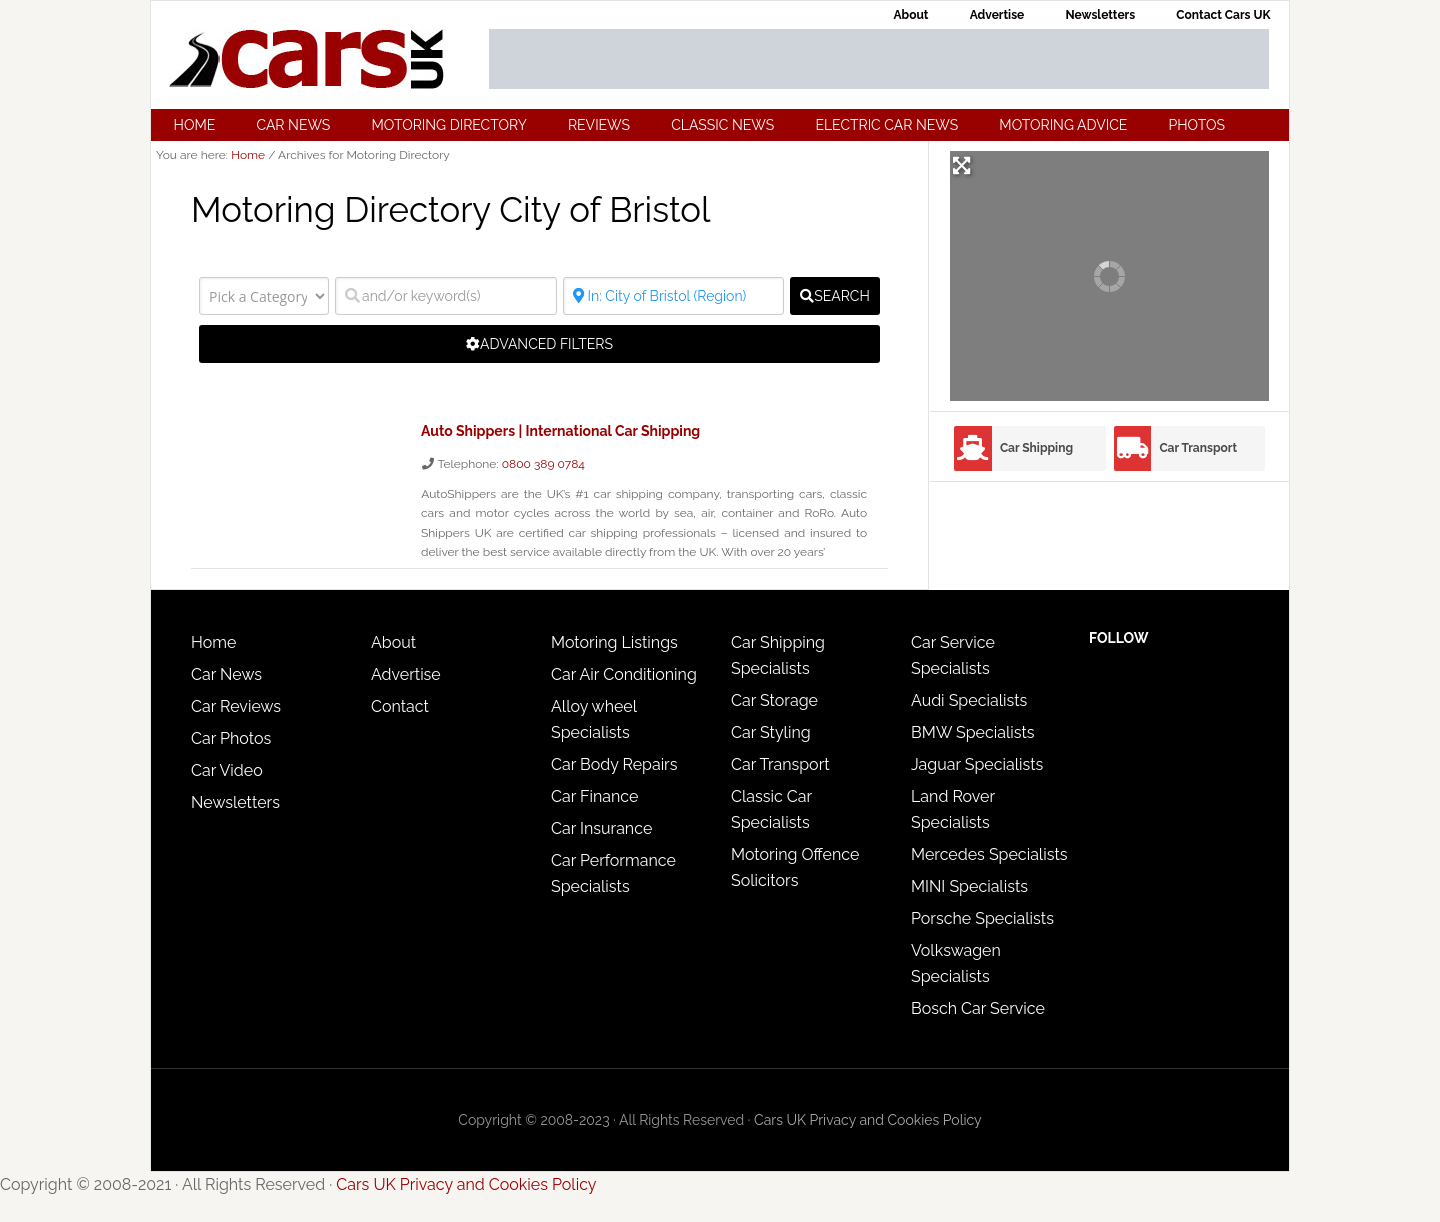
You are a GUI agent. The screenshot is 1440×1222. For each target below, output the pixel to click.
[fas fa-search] (835, 296)
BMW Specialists (973, 731)
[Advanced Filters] (539, 344)
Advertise (406, 673)
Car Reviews (236, 705)
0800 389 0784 (543, 463)
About (393, 641)
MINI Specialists (969, 885)
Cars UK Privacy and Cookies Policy (868, 1119)
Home (213, 641)
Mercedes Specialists (989, 853)
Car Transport (1198, 448)
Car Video (227, 769)
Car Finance (594, 795)
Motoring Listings (614, 641)
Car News (226, 673)
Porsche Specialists (982, 917)
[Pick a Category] (264, 296)
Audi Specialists (969, 699)
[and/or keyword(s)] (446, 296)
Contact (400, 705)
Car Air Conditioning (624, 673)
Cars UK (306, 59)
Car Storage (774, 699)
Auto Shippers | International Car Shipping (560, 431)
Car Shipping (1036, 448)
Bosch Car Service (978, 1007)
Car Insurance (601, 827)
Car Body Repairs (614, 763)
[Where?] (674, 296)
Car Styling (771, 731)
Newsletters (235, 801)
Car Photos (231, 737)
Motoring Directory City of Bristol (459, 209)
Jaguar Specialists (977, 763)
